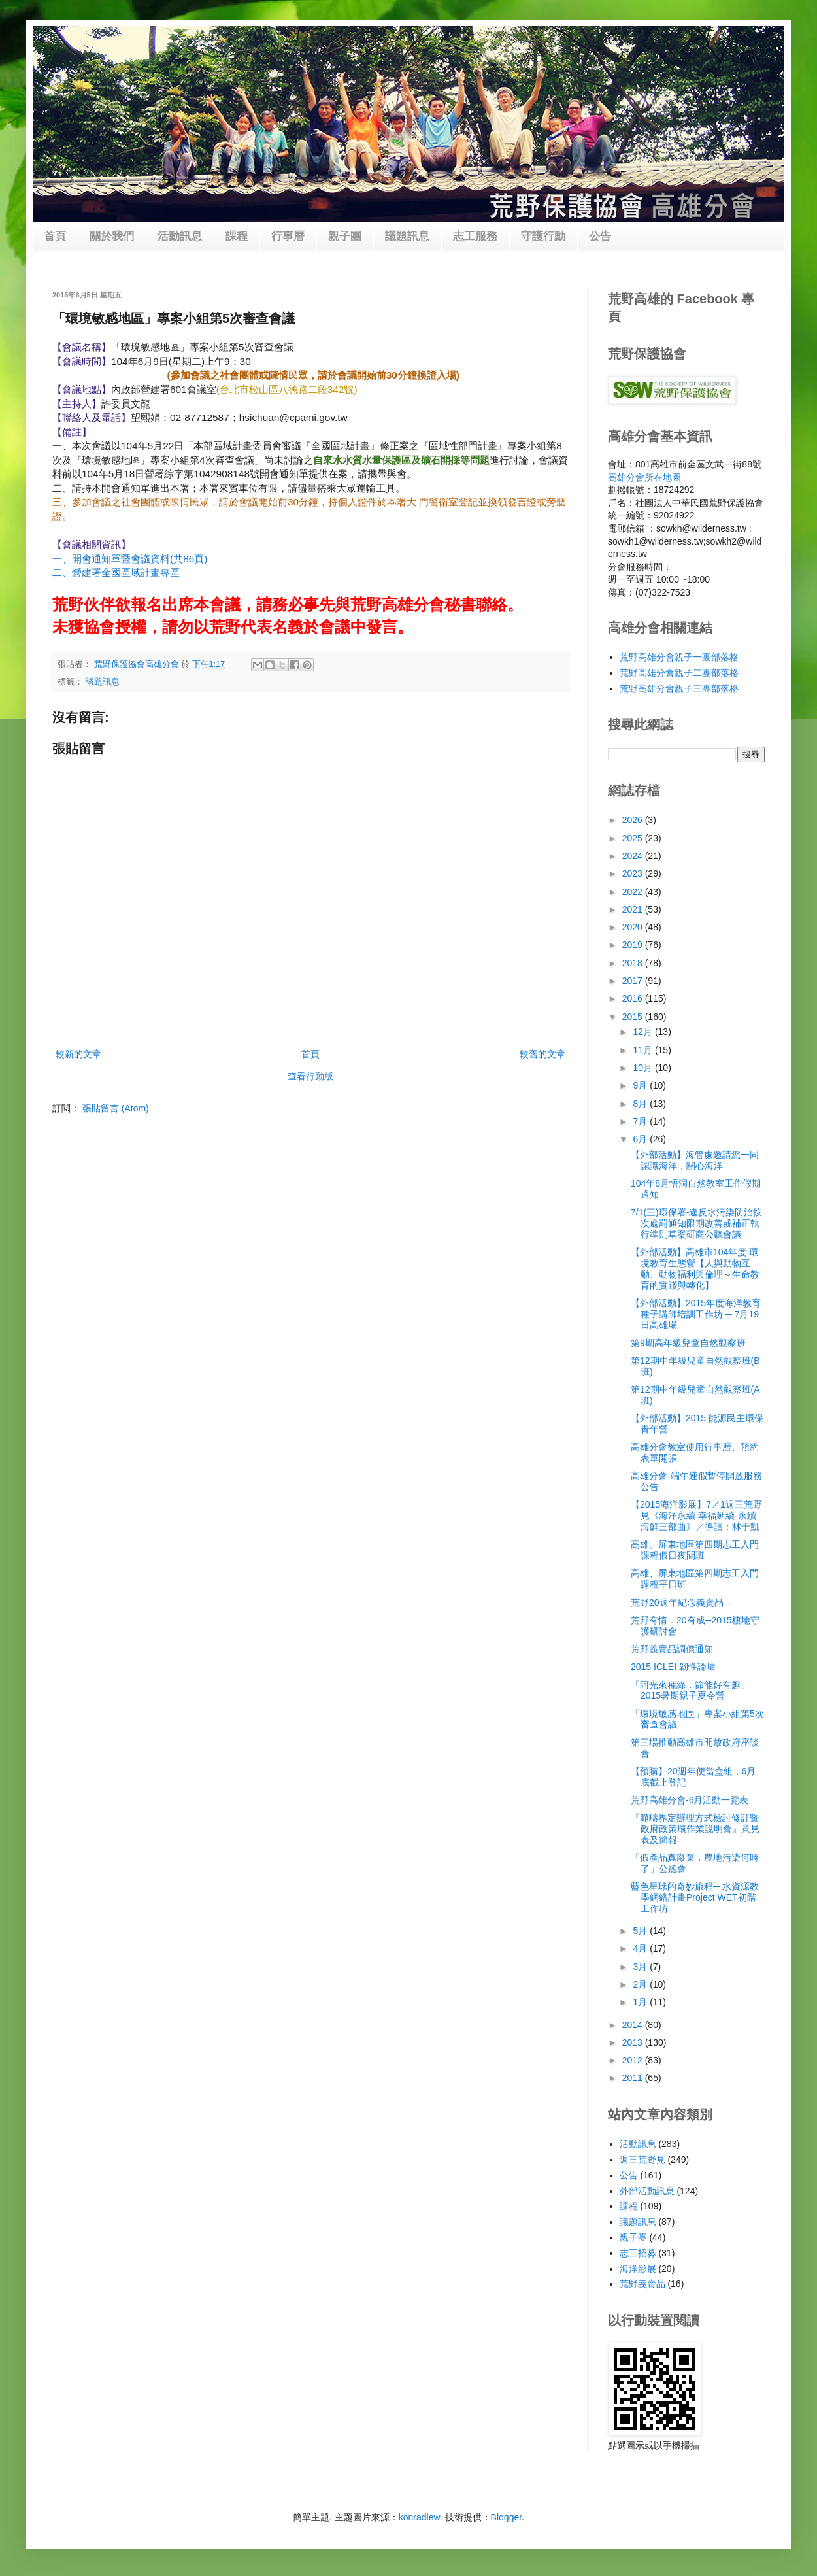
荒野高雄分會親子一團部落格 (679, 657)
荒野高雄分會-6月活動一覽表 (689, 1800)
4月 (641, 1948)
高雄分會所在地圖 (644, 477)
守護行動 (543, 236)
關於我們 (112, 236)
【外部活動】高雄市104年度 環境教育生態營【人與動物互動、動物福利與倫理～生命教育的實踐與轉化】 (695, 1268)
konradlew (419, 2517)
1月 (641, 2002)
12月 (643, 1031)
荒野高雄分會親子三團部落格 (679, 688)
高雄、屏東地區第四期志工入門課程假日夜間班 (695, 1550)
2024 (633, 856)
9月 (641, 1085)
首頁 (55, 236)
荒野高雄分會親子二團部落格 (679, 673)
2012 (633, 2060)
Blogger (506, 2517)
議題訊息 (407, 236)
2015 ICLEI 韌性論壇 (673, 1666)
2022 (633, 892)
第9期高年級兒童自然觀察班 (688, 1343)
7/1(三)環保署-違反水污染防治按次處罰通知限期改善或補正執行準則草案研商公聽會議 (696, 1223)
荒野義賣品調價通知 (672, 1649)
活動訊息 (180, 236)
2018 (633, 963)
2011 (633, 2078)
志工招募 (638, 2253)
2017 (633, 980)
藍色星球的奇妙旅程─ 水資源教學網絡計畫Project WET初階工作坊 (695, 1897)
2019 (633, 945)
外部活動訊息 (647, 2191)
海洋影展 (638, 2268)
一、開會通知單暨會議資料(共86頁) (129, 558)
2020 (633, 927)
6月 (641, 1139)
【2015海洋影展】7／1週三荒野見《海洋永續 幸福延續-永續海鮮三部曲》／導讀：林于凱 (696, 1515)
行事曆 (288, 236)
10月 (643, 1067)
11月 (643, 1050)
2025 (633, 838)
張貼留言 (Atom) (115, 1108)
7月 (641, 1121)
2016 (633, 998)
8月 (641, 1103)
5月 (641, 1930)
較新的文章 (78, 1054)
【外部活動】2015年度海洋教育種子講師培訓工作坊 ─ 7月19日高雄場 (696, 1314)
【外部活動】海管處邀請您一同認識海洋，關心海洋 (695, 1160)
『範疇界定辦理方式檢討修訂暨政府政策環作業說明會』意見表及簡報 (695, 1828)
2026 (633, 820)
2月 (641, 1984)
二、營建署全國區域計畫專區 (116, 572)
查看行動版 (310, 1076)
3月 (641, 1966)
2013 (633, 2042)
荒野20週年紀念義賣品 (677, 1602)
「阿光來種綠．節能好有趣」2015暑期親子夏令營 (690, 1690)
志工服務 (475, 236)
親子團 (344, 236)
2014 (633, 2025)
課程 (236, 236)
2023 (633, 873)
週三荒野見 (642, 2159)
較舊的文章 (542, 1054)
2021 (633, 909)
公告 (600, 236)
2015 (633, 1016)
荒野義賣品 (642, 2284)
